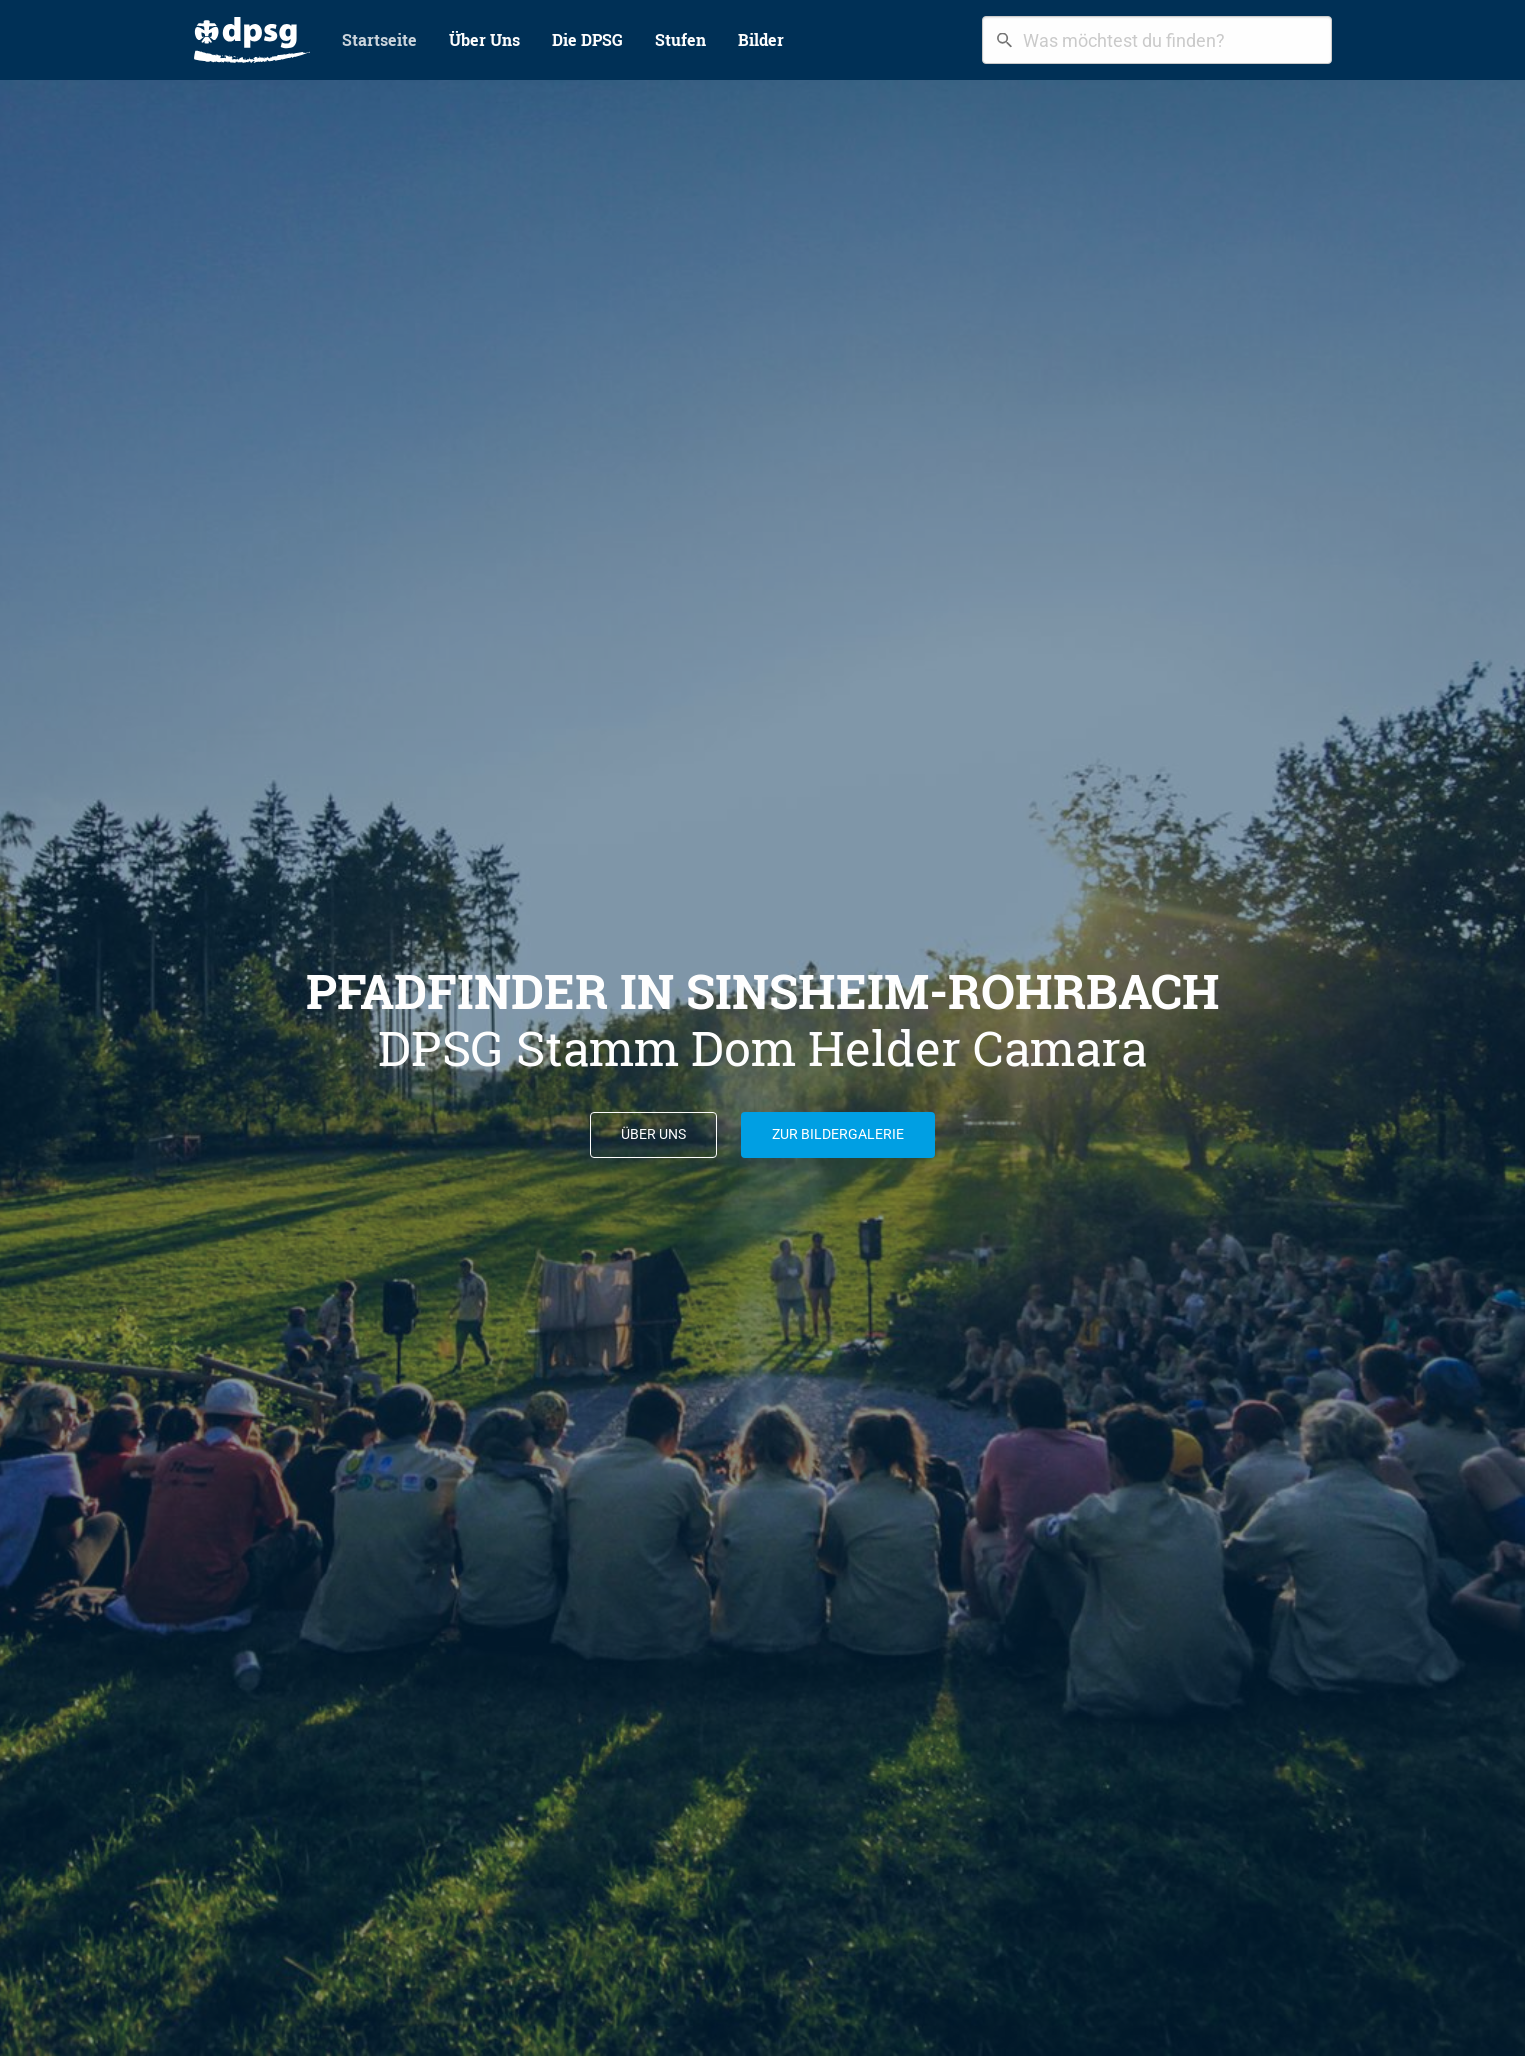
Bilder (761, 39)
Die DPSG (587, 39)
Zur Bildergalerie (838, 1134)
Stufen (680, 39)
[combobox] (1157, 40)
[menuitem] (252, 40)
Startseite (379, 39)
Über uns (653, 1134)
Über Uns (484, 39)
